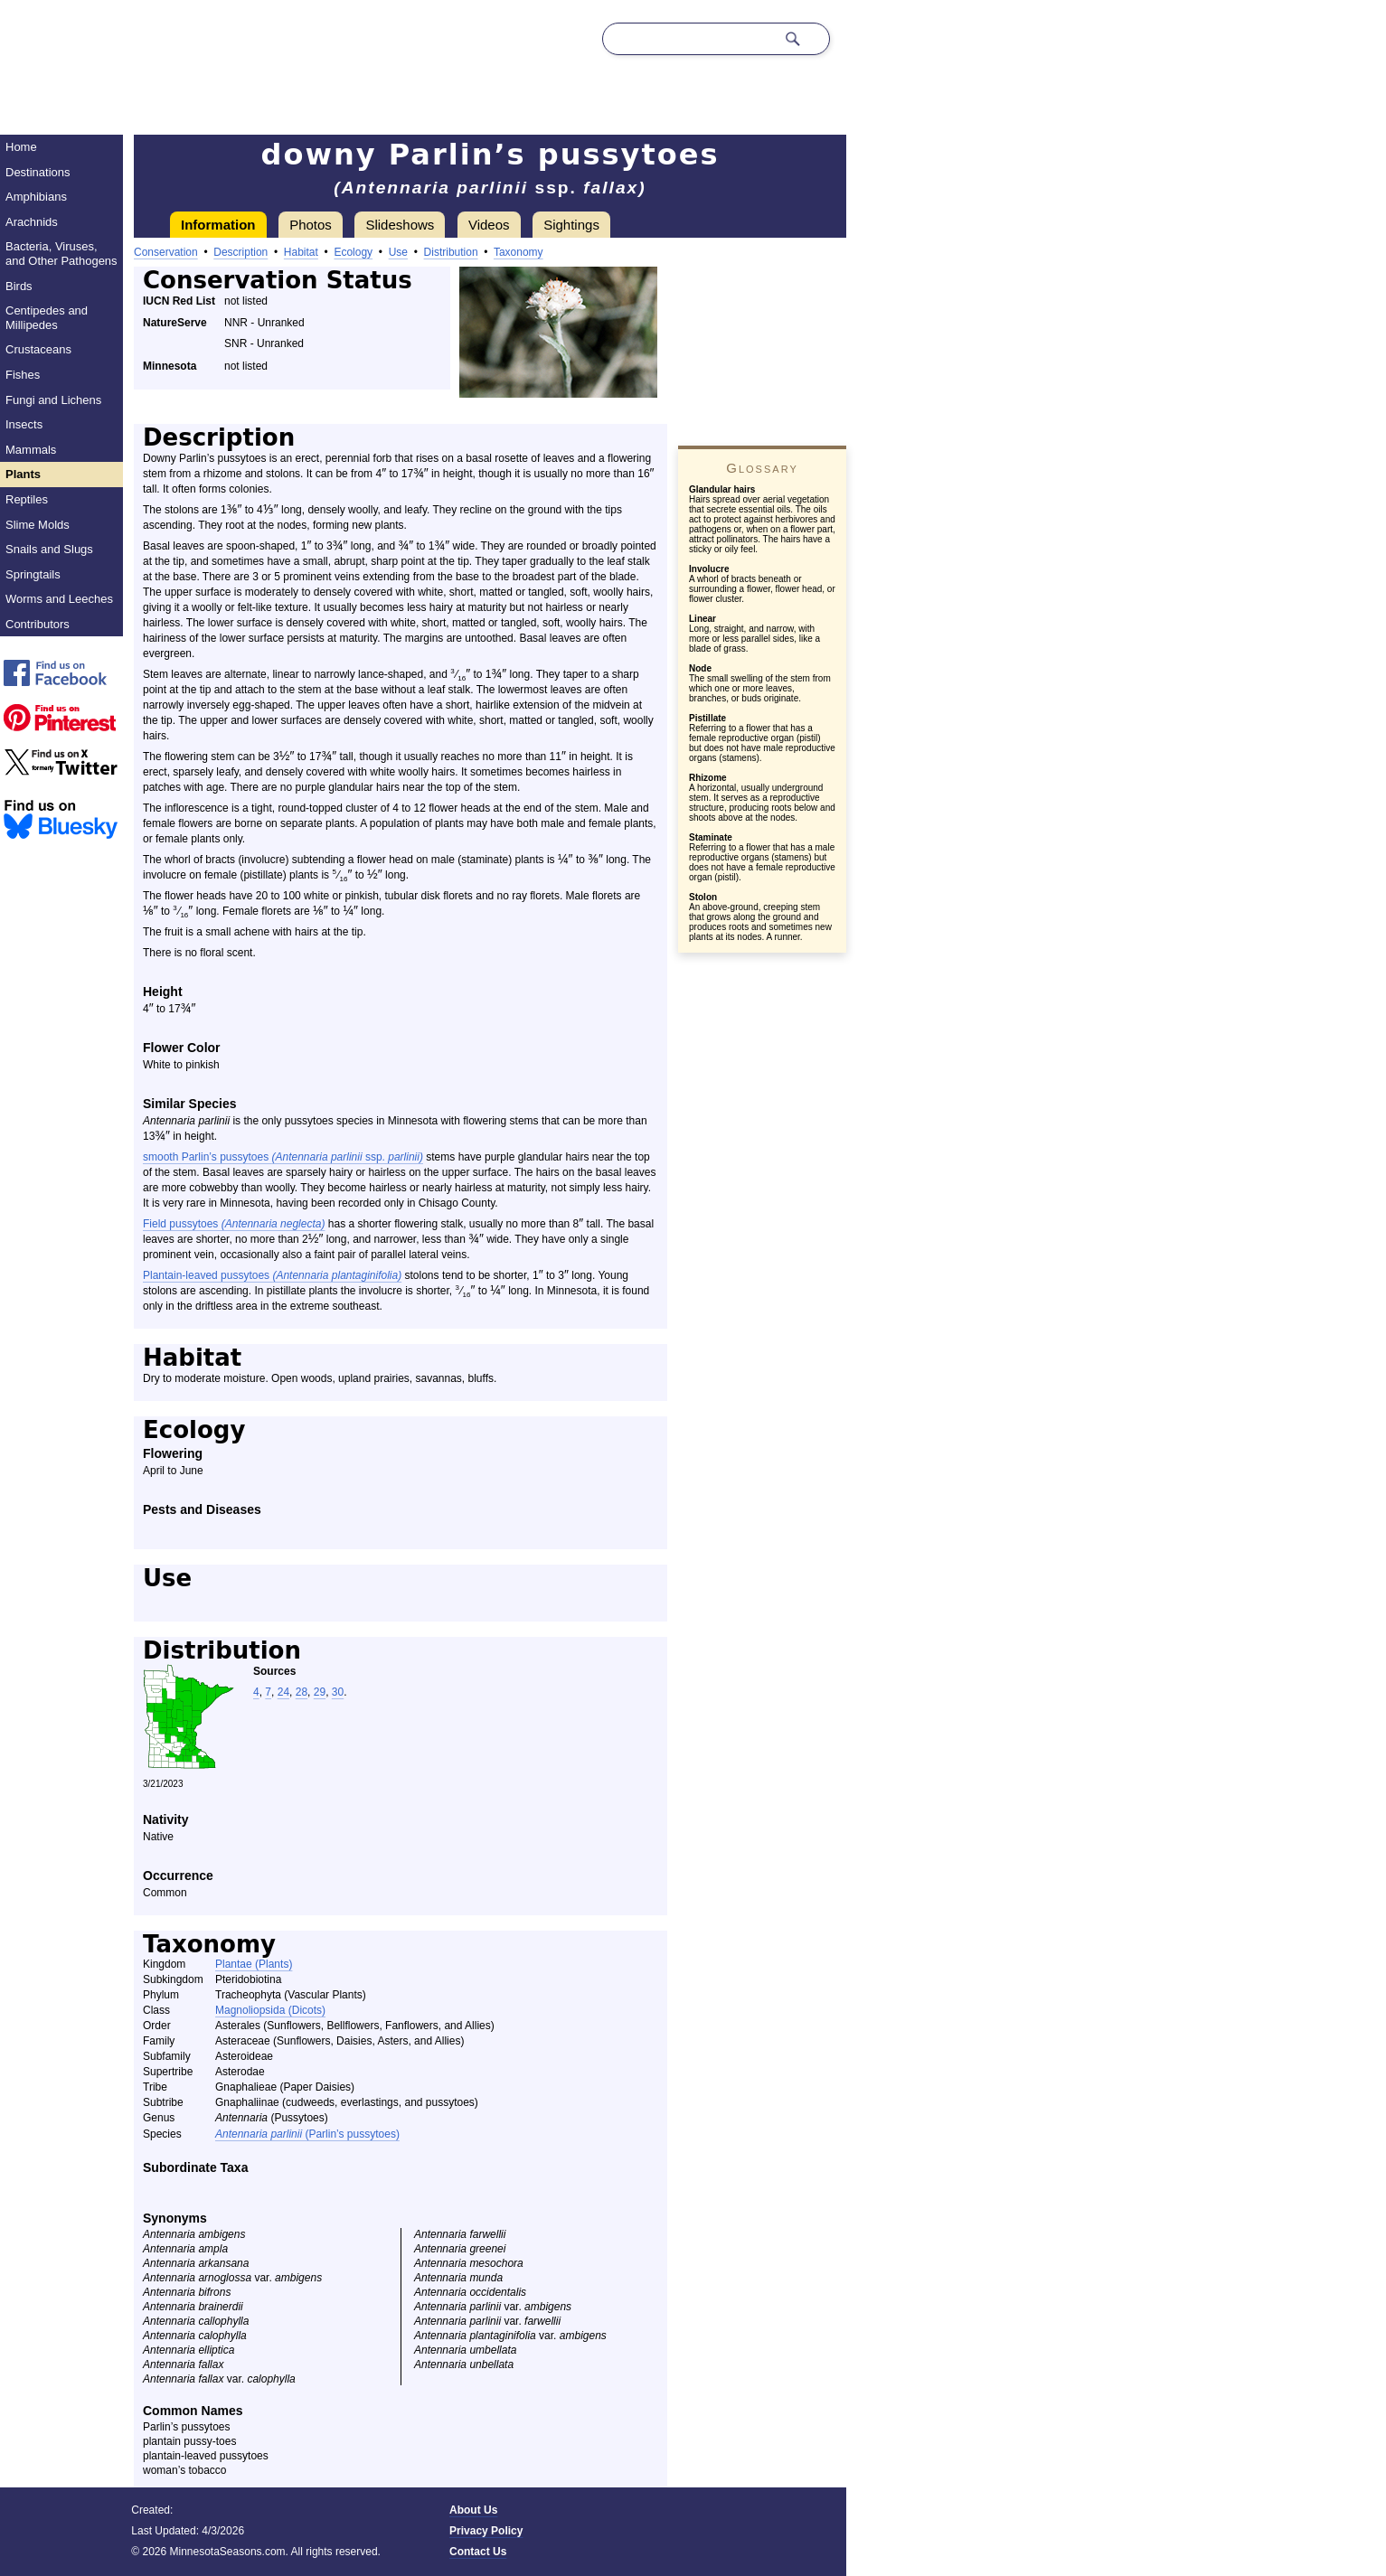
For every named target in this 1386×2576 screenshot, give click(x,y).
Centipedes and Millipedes (46, 318)
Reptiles (26, 499)
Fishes (22, 374)
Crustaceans (38, 349)
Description (240, 252)
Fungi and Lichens (53, 400)
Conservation (166, 252)
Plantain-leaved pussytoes (272, 1275)
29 (319, 1692)
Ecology (353, 252)
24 (283, 1692)
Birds (19, 286)
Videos (489, 224)
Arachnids (31, 222)
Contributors (37, 624)
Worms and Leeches (59, 599)
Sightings (571, 224)
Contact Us (477, 2551)
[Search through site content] (689, 39)
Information (218, 224)
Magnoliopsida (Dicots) (270, 2010)
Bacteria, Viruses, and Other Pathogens (61, 254)
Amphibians (36, 196)
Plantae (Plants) (253, 1964)
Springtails (33, 574)
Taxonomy (518, 252)
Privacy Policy (486, 2530)
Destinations (38, 172)
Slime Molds (37, 524)
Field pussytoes (234, 1223)
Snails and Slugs (49, 549)
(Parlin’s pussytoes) (307, 2134)
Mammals (30, 449)
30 (338, 1692)
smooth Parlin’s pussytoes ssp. (283, 1157)
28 (301, 1692)
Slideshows (399, 224)
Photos (310, 224)
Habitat (301, 252)
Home (21, 147)
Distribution (451, 252)
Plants (23, 474)
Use (398, 252)
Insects (23, 424)
